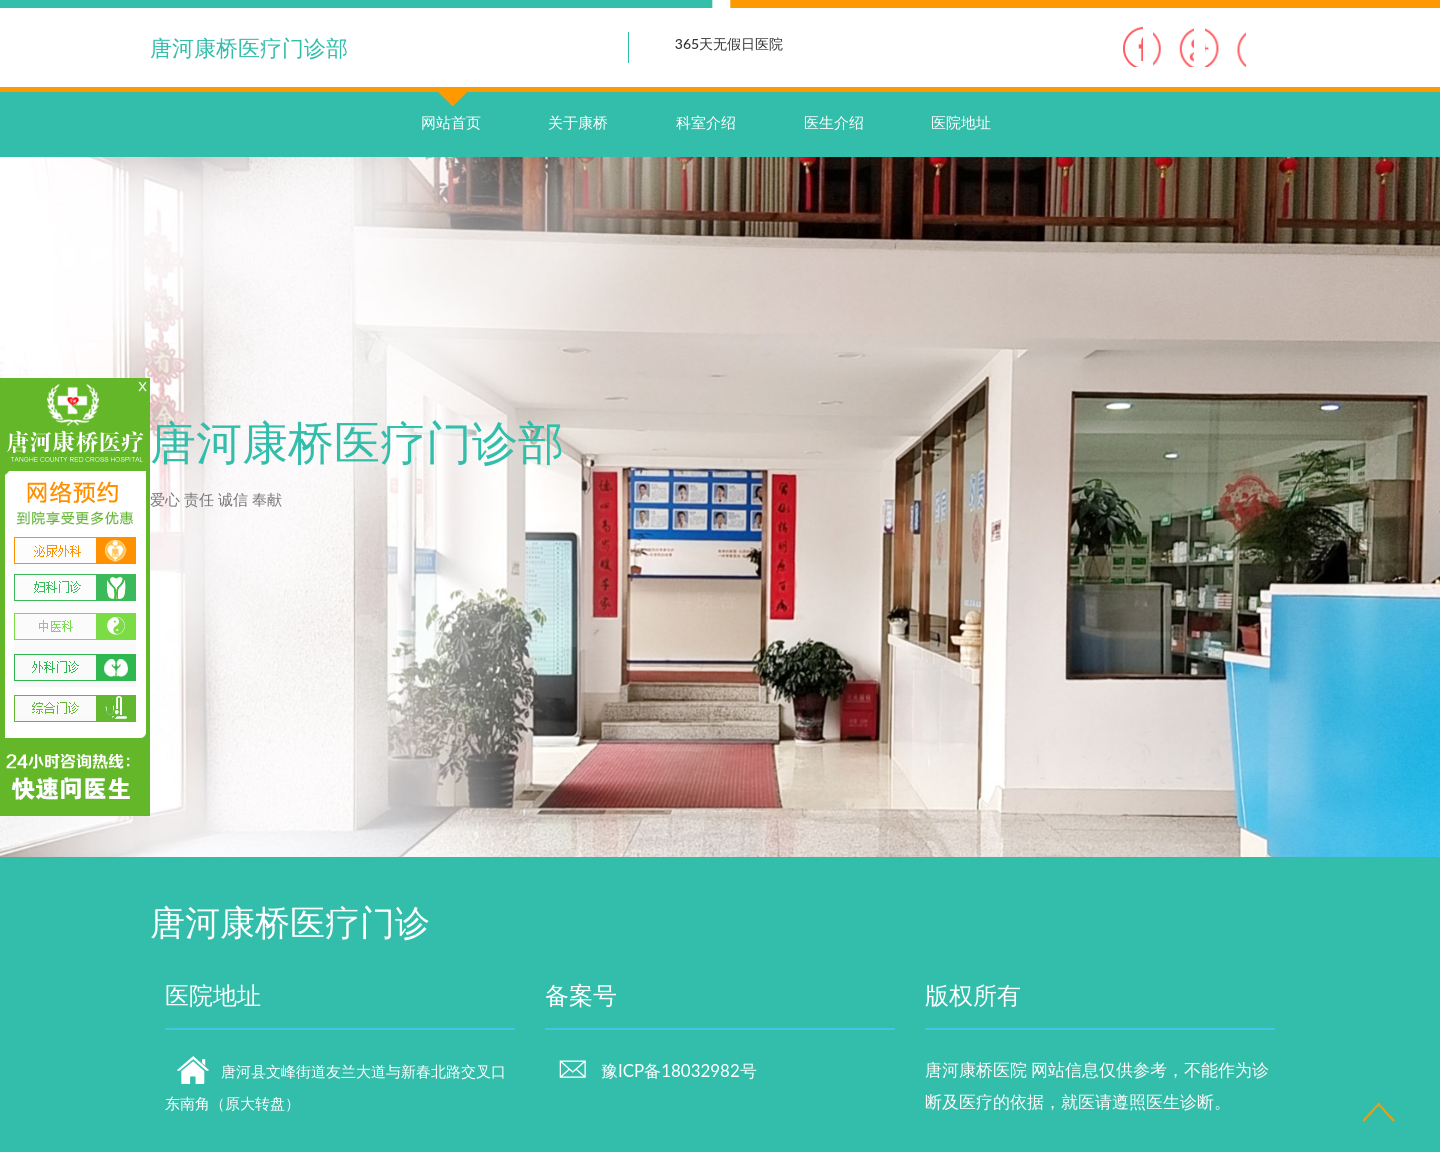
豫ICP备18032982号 (657, 1075)
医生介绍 (834, 126)
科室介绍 (706, 126)
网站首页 (451, 106)
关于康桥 (578, 126)
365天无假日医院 (729, 43)
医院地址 (961, 126)
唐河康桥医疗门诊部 (249, 47)
